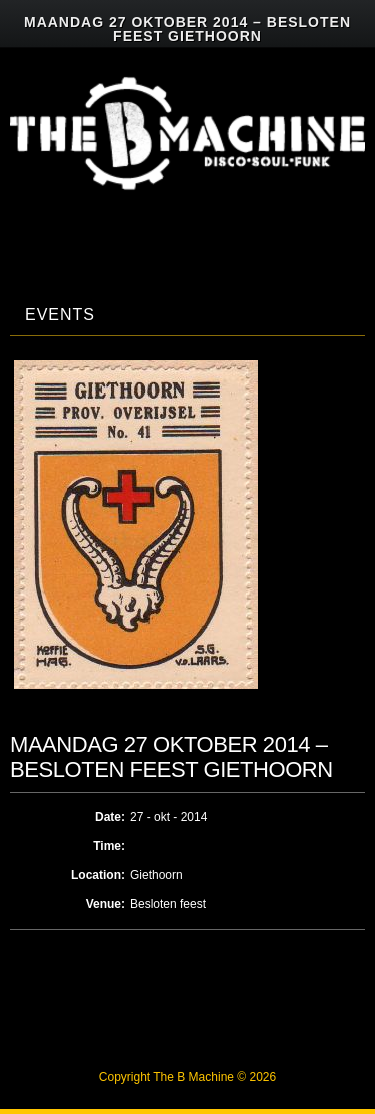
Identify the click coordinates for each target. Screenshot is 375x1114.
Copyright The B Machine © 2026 (187, 1077)
